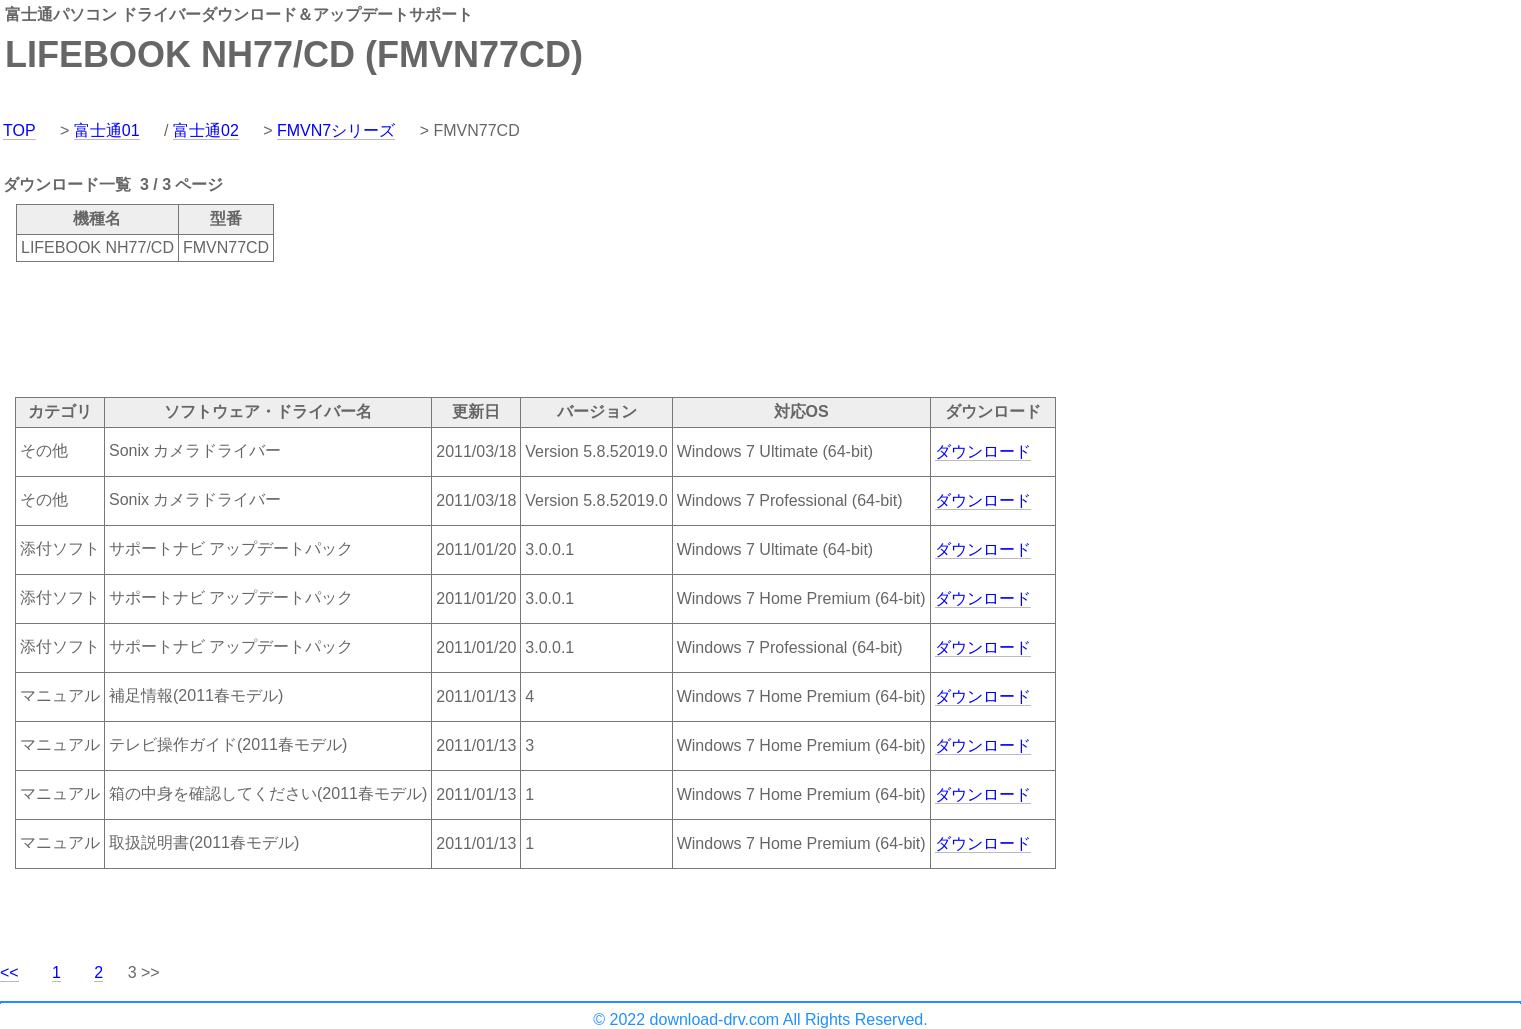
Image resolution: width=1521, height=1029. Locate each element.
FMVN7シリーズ (336, 130)
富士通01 (107, 130)
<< (9, 972)
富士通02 (206, 130)
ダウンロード (983, 451)
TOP (19, 130)
